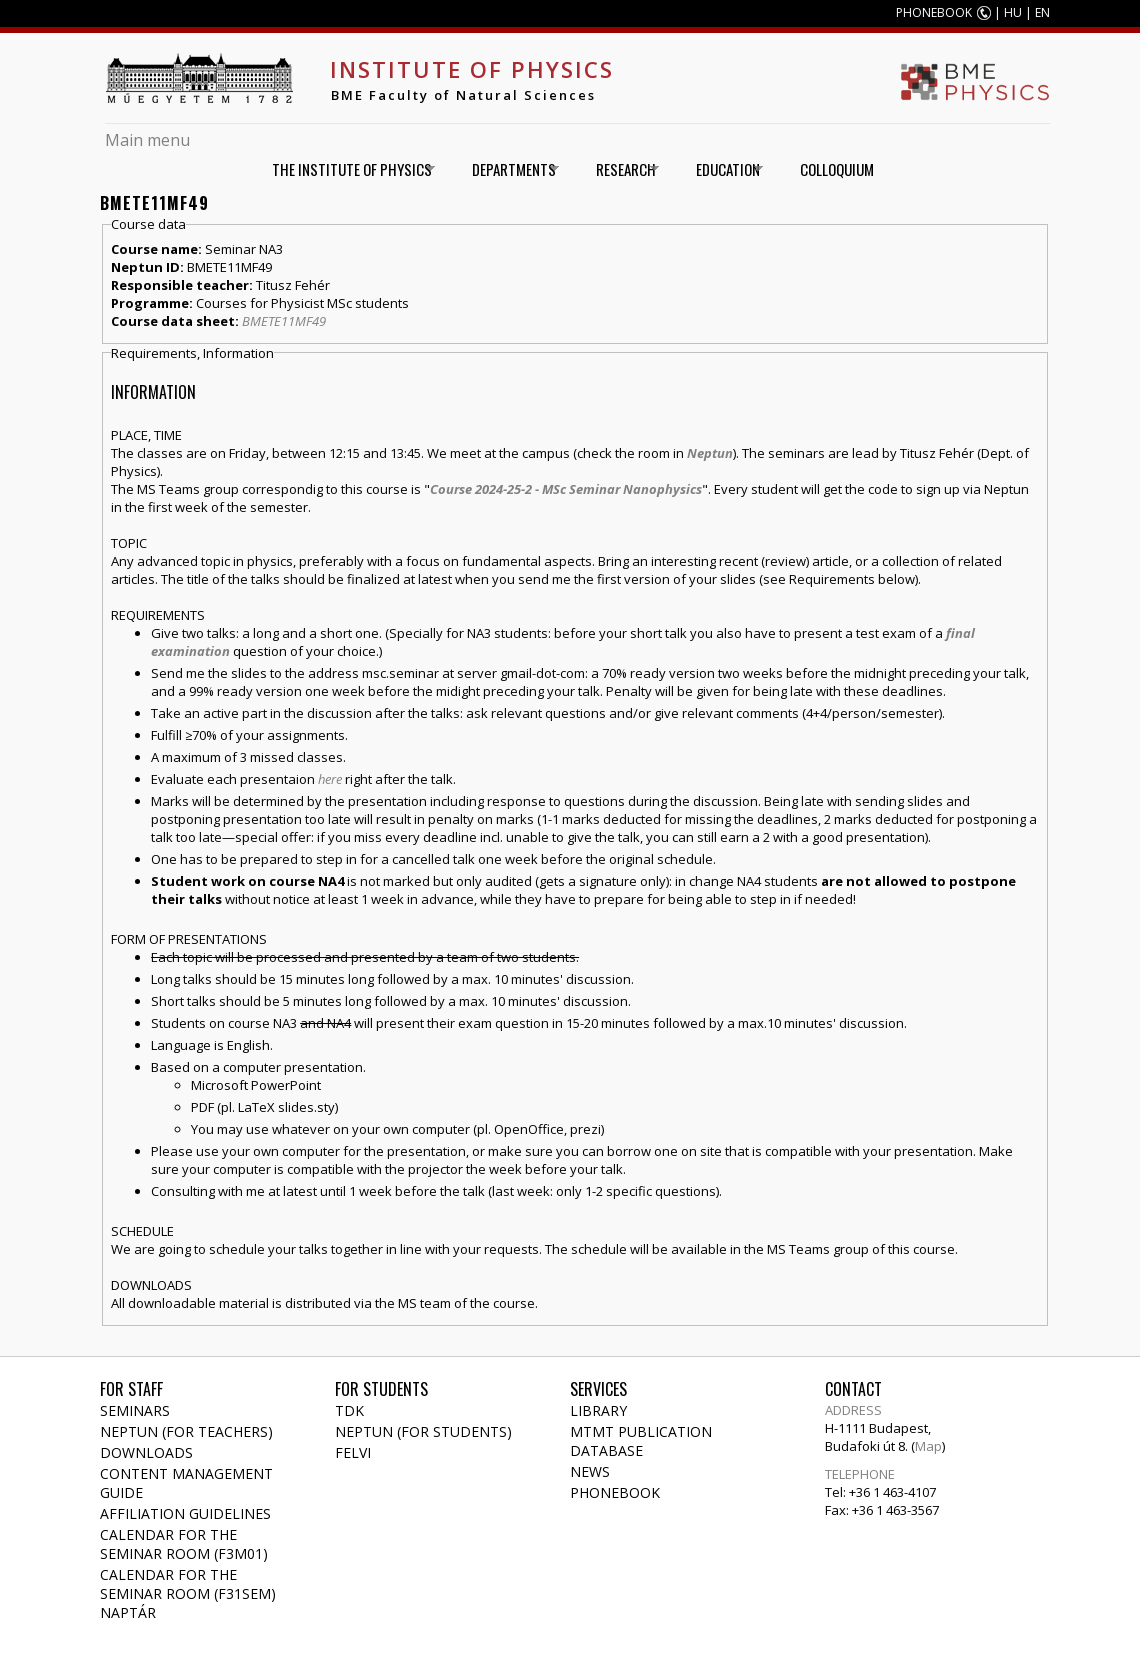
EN (1042, 12)
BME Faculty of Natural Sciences (463, 95)
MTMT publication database (641, 1441)
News (590, 1471)
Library (598, 1410)
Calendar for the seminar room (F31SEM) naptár (188, 1593)
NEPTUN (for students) (423, 1431)
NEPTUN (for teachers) (186, 1431)
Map (928, 1446)
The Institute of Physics (346, 169)
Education (722, 169)
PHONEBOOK (934, 12)
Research (620, 169)
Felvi (353, 1452)
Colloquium (837, 169)
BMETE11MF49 (284, 321)
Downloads (146, 1452)
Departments (508, 169)
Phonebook (615, 1492)
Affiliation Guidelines (185, 1513)
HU (1013, 12)
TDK (349, 1410)
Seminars (135, 1410)
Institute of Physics (472, 69)
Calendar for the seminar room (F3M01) (184, 1544)
